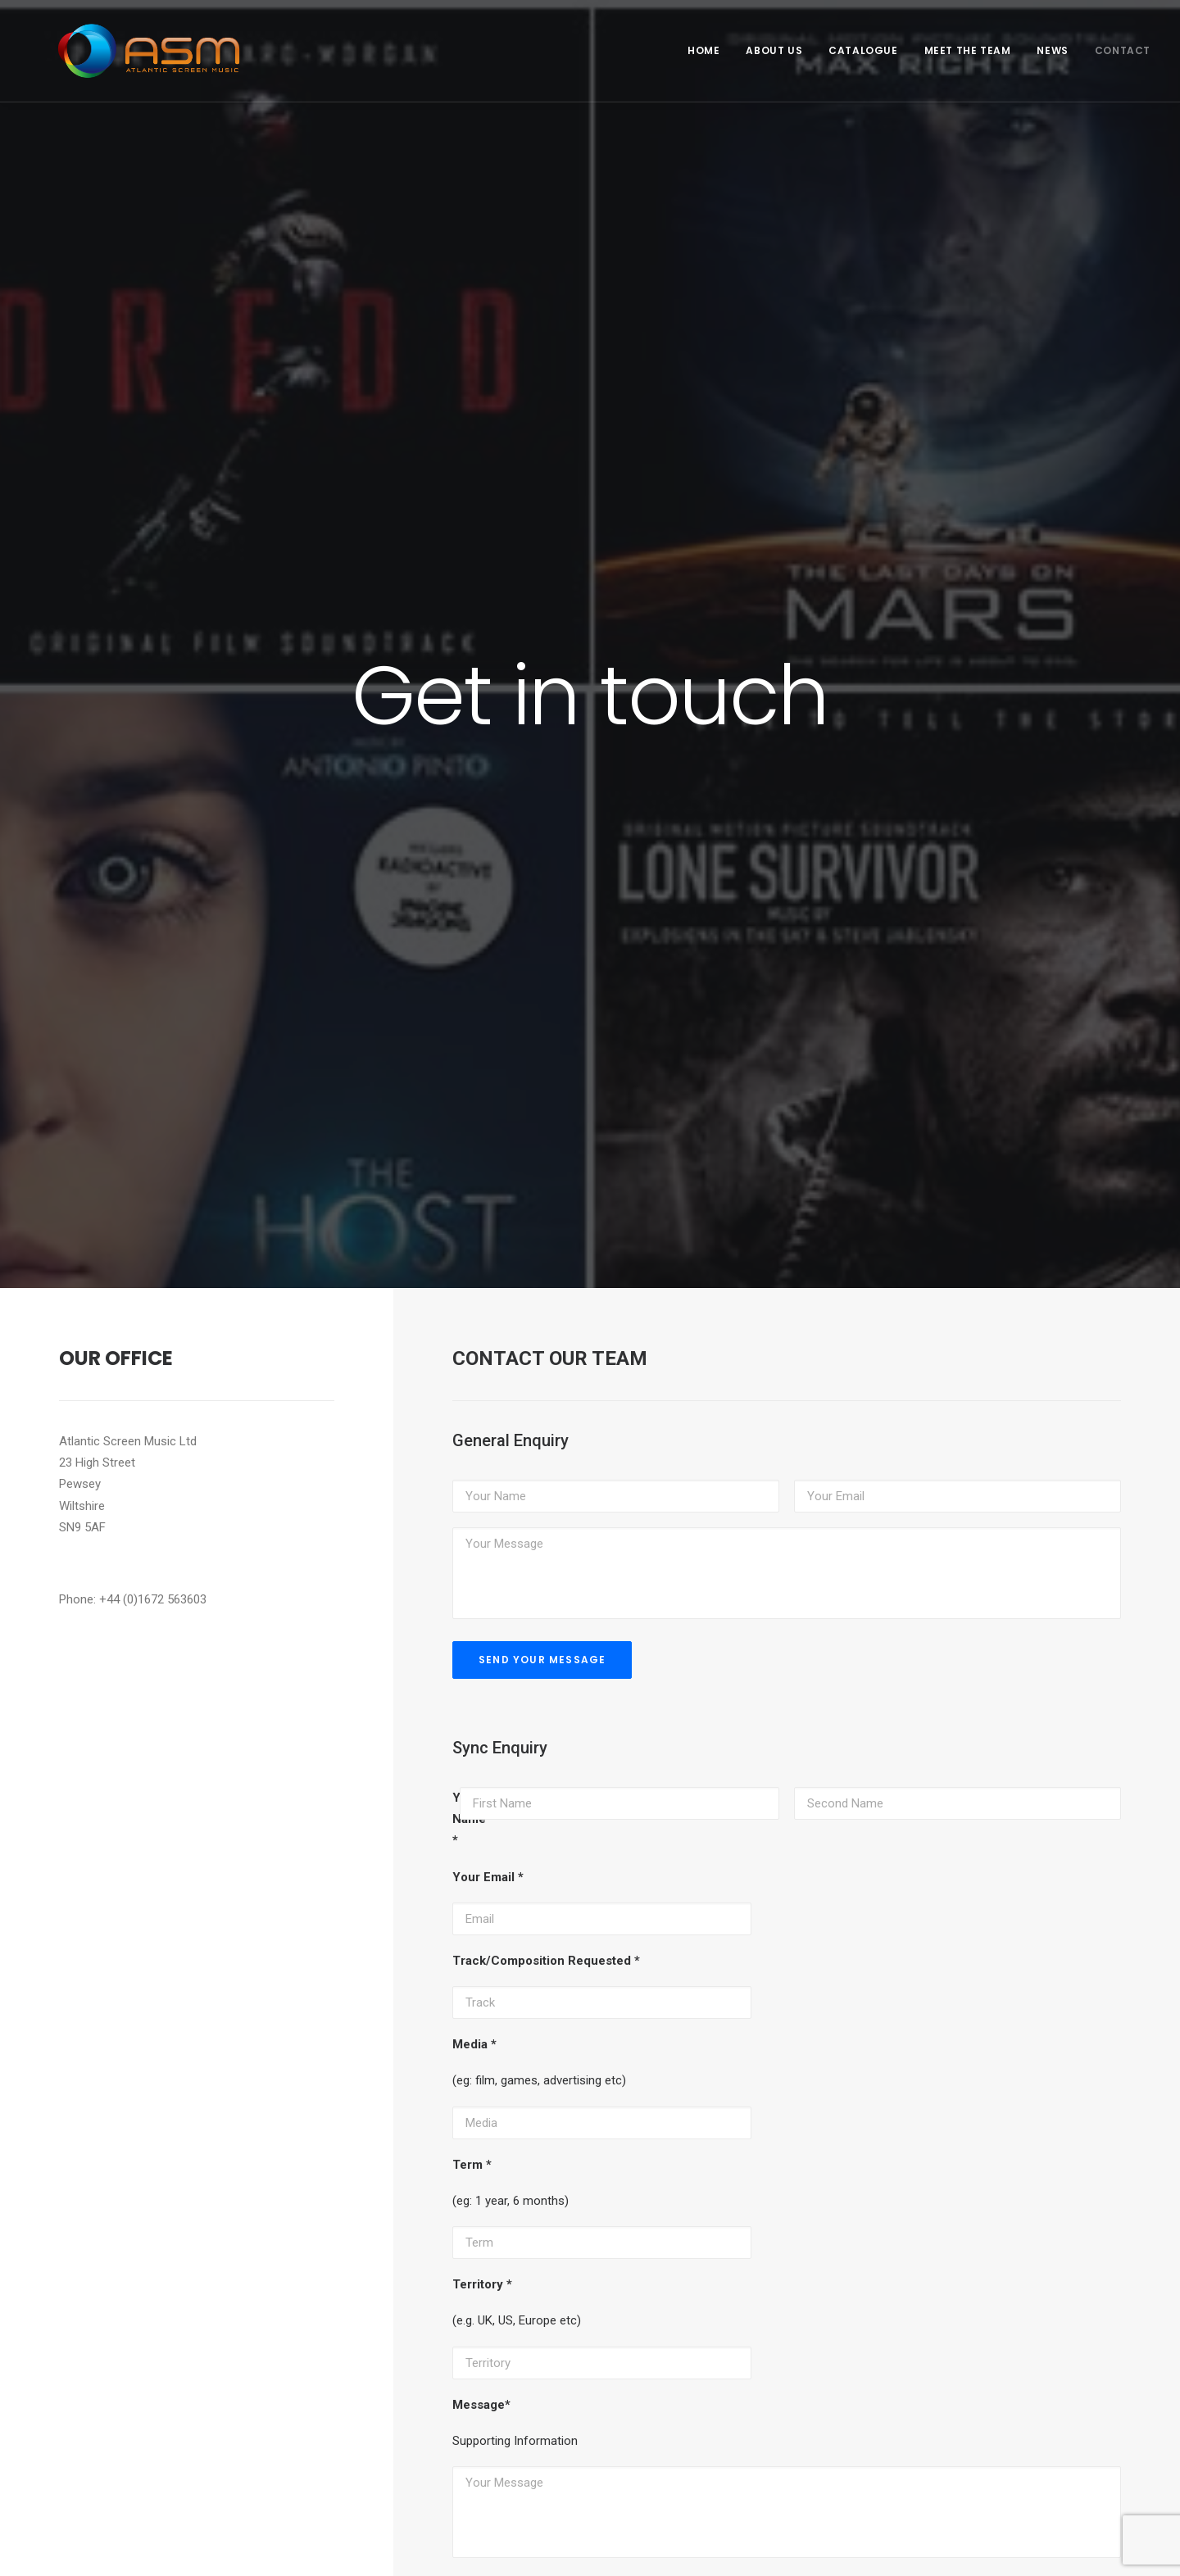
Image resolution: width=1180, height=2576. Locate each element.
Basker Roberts (123, 2511)
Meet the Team (967, 50)
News (1052, 50)
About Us (774, 50)
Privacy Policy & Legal (80, 2543)
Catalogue (862, 50)
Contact (1122, 50)
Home (703, 50)
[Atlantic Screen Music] (126, 50)
